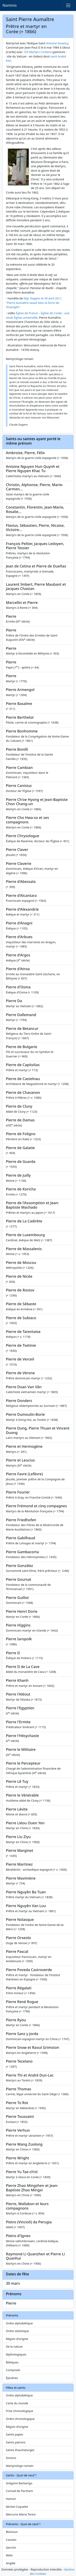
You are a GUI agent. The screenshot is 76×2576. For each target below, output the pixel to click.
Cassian (11, 2540)
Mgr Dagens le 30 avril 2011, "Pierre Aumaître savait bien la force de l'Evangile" (34, 302)
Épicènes (12, 2378)
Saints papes (14, 2434)
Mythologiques (16, 2354)
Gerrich (11, 2547)
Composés (13, 2370)
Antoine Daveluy (57, 43)
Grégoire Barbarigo (19, 2483)
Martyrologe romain (19, 2466)
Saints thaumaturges (20, 2450)
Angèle (10, 2563)
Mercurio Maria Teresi (21, 2514)
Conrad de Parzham (19, 2491)
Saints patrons (16, 2442)
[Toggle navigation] (68, 5)
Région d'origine (17, 2339)
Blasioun (12, 2532)
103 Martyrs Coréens (37, 52)
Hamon (11, 2499)
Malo (9, 2555)
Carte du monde (17, 2403)
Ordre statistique (17, 2331)
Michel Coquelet (17, 2507)
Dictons (11, 2458)
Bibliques (12, 2362)
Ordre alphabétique (19, 2323)
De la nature (14, 2346)
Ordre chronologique (20, 2419)
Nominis (9, 5)
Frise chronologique (19, 2411)
